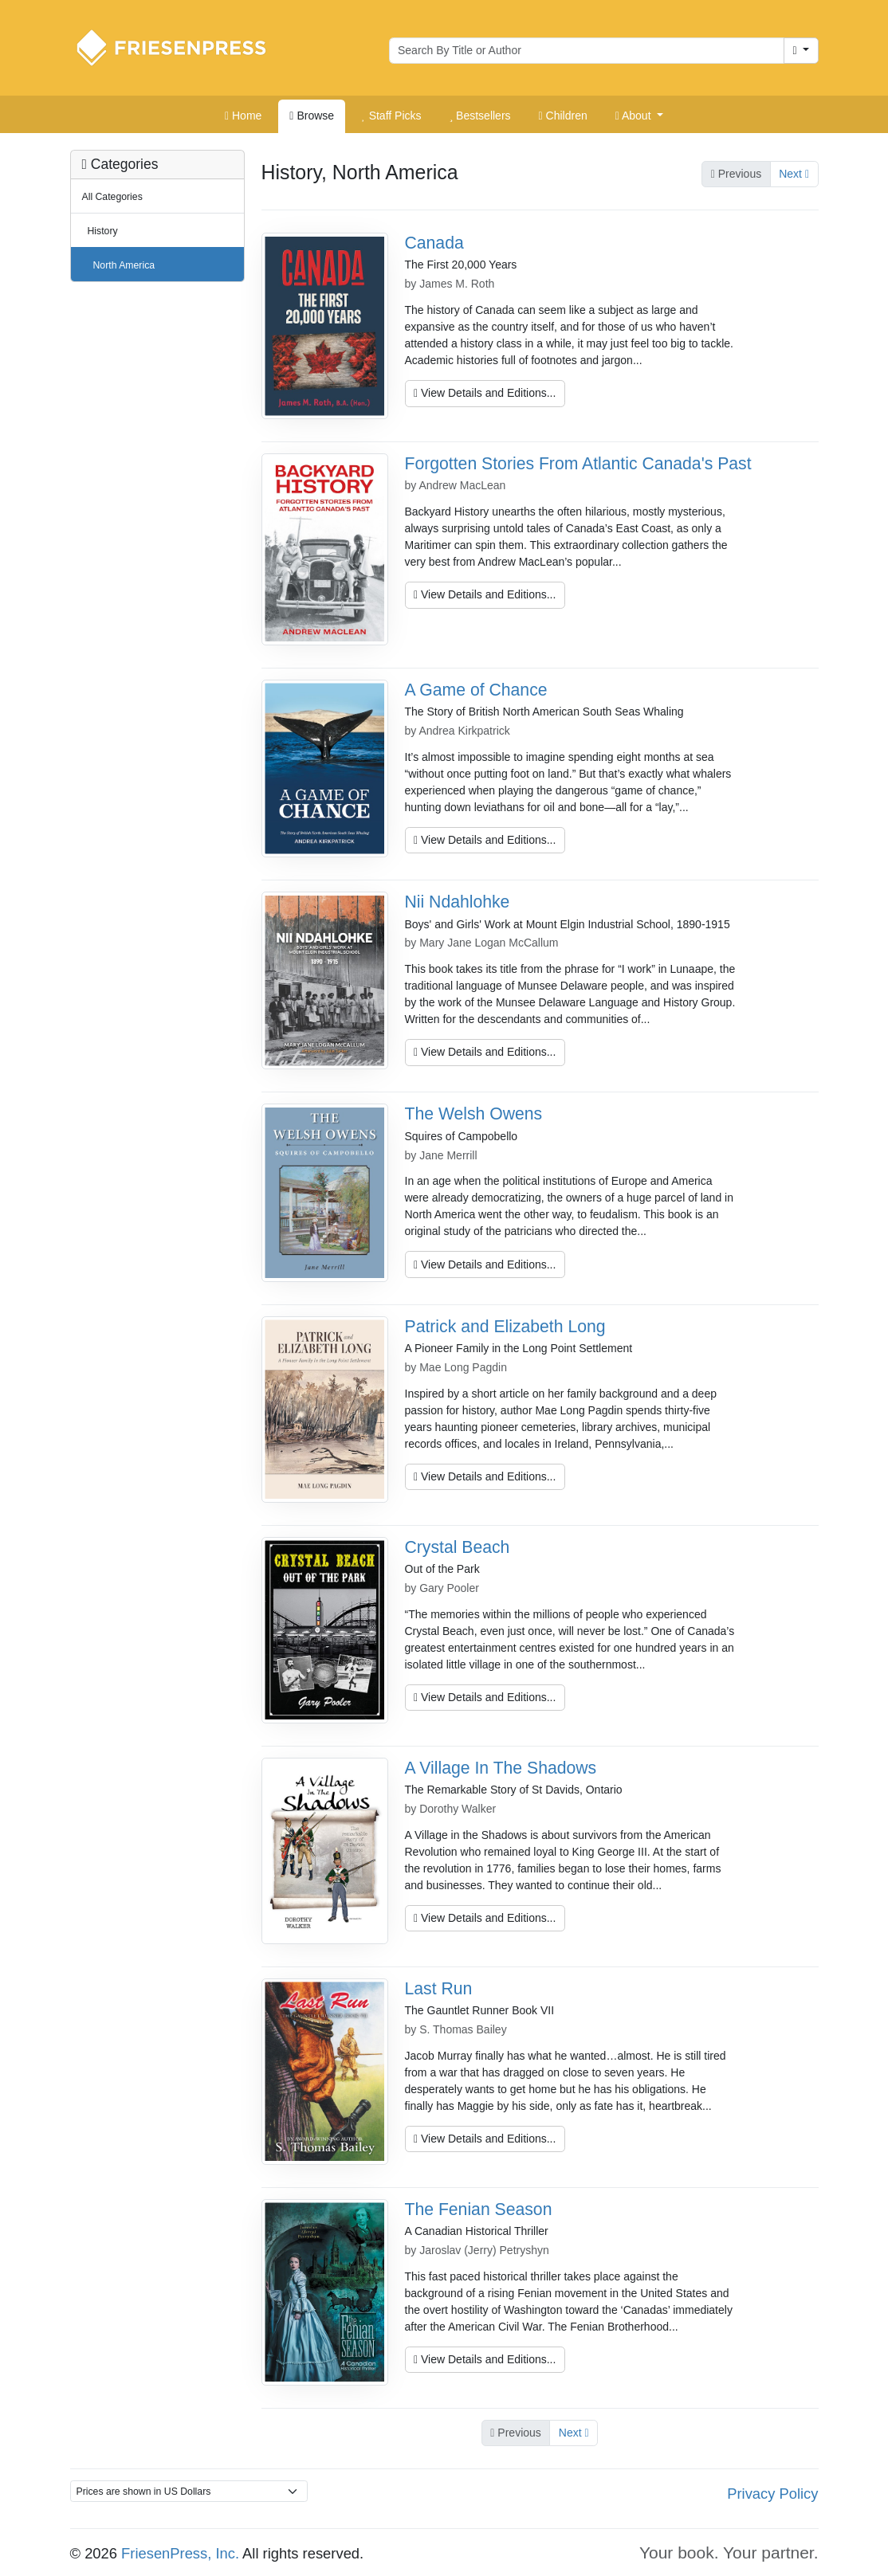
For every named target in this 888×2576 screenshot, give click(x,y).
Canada (434, 242)
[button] (639, 116)
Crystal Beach (457, 1547)
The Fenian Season (478, 2209)
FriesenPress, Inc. (180, 2553)
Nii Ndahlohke (457, 901)
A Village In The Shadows (501, 1768)
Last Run (439, 1988)
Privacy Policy (772, 2493)
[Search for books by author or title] (586, 51)
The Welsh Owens (474, 1113)
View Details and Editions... (485, 392)
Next (794, 173)
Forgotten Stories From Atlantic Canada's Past (578, 463)
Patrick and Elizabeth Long (505, 1326)
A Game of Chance (476, 689)
